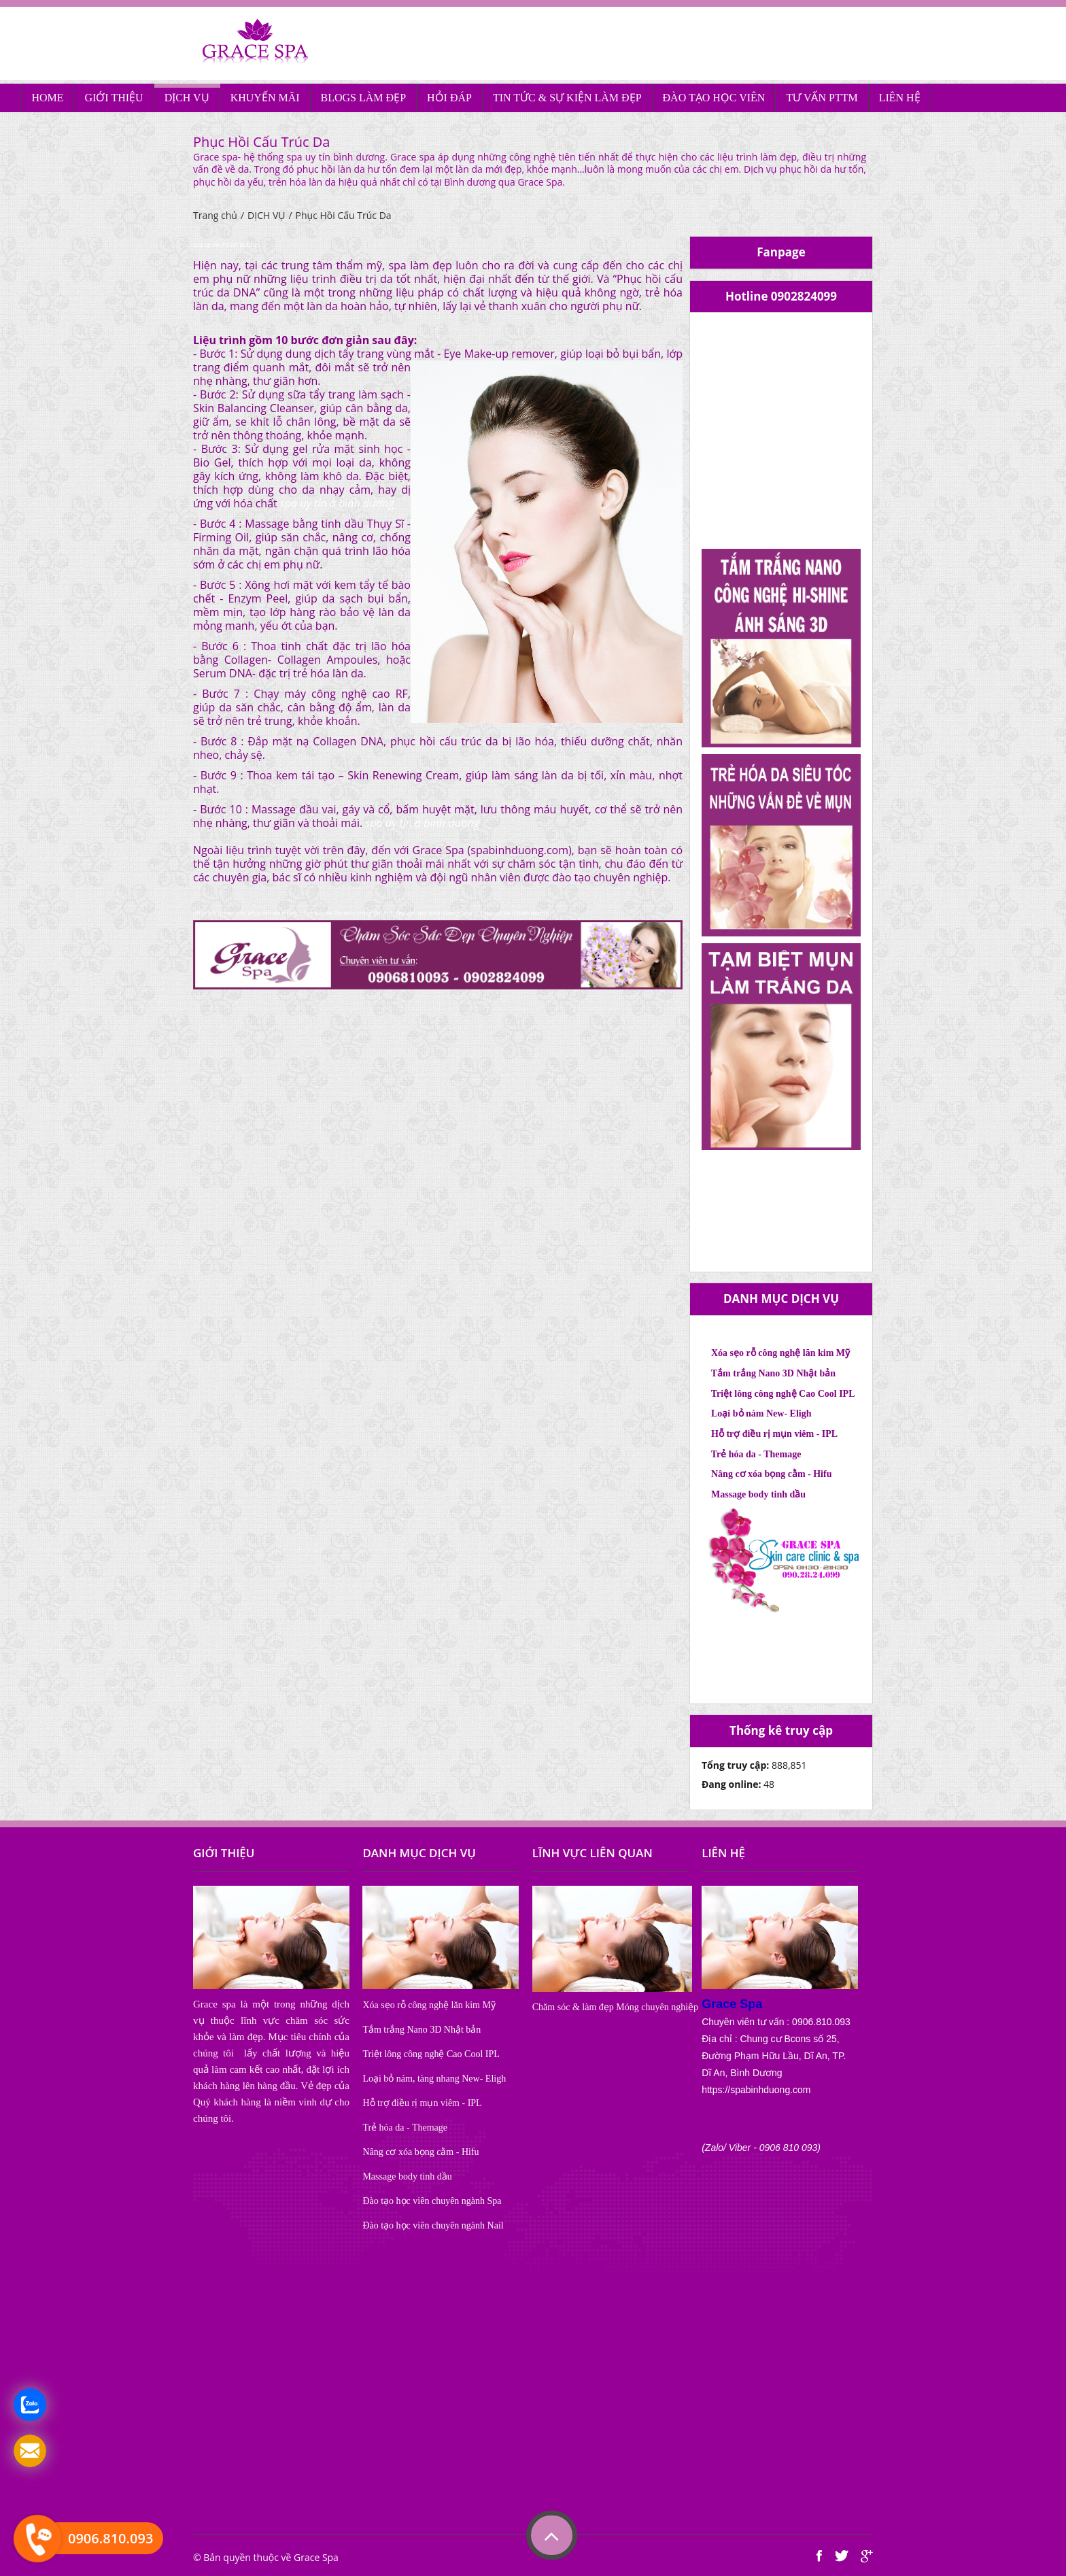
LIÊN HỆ (900, 97)
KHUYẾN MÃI (265, 97)
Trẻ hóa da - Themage (756, 1454)
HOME (47, 97)
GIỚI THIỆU (113, 97)
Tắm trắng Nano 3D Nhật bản (773, 1373)
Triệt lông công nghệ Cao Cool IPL (783, 1394)
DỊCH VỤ (187, 97)
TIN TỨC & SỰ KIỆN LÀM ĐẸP (567, 97)
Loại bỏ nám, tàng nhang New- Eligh (434, 2078)
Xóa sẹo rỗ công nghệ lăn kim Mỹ (780, 1353)
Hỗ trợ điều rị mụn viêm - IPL (774, 1434)
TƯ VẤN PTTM (821, 97)
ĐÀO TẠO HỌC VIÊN (714, 97)
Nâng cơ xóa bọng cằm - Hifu (771, 1474)
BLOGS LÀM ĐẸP (363, 97)
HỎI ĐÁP (449, 97)
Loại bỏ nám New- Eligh (761, 1413)
